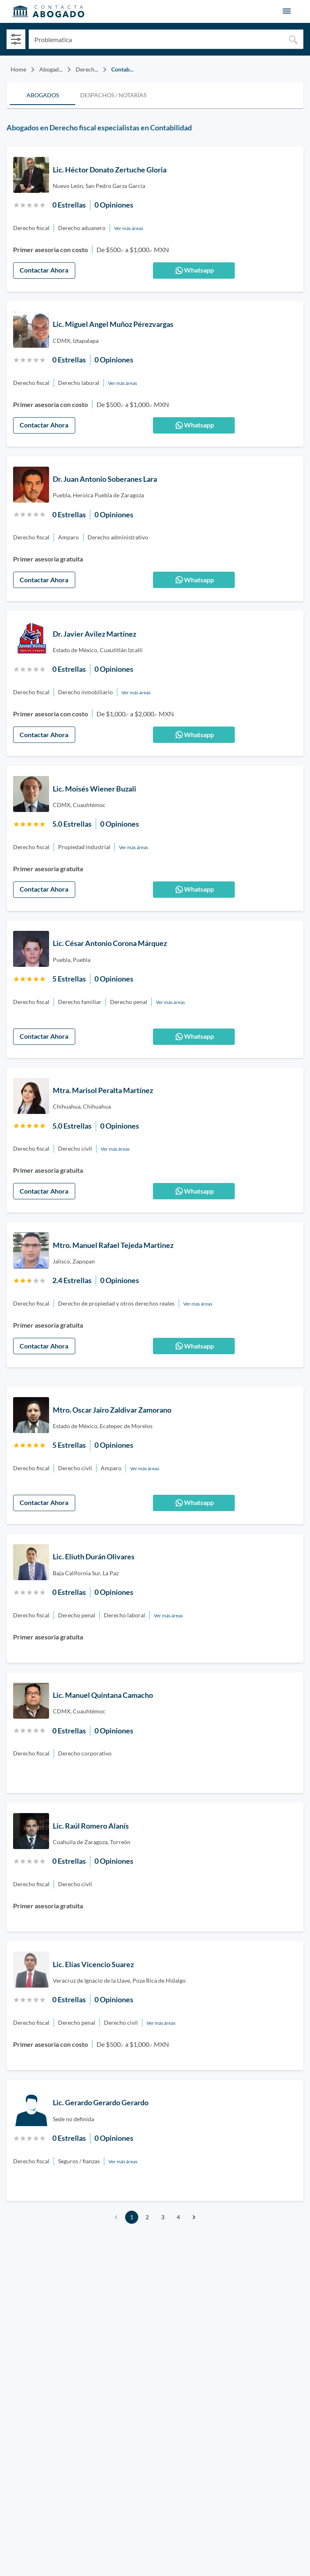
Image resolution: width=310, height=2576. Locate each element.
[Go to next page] (193, 2217)
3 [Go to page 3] (162, 2217)
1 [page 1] (131, 2217)
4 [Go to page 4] (178, 2217)
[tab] (42, 95)
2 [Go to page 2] (147, 2217)
